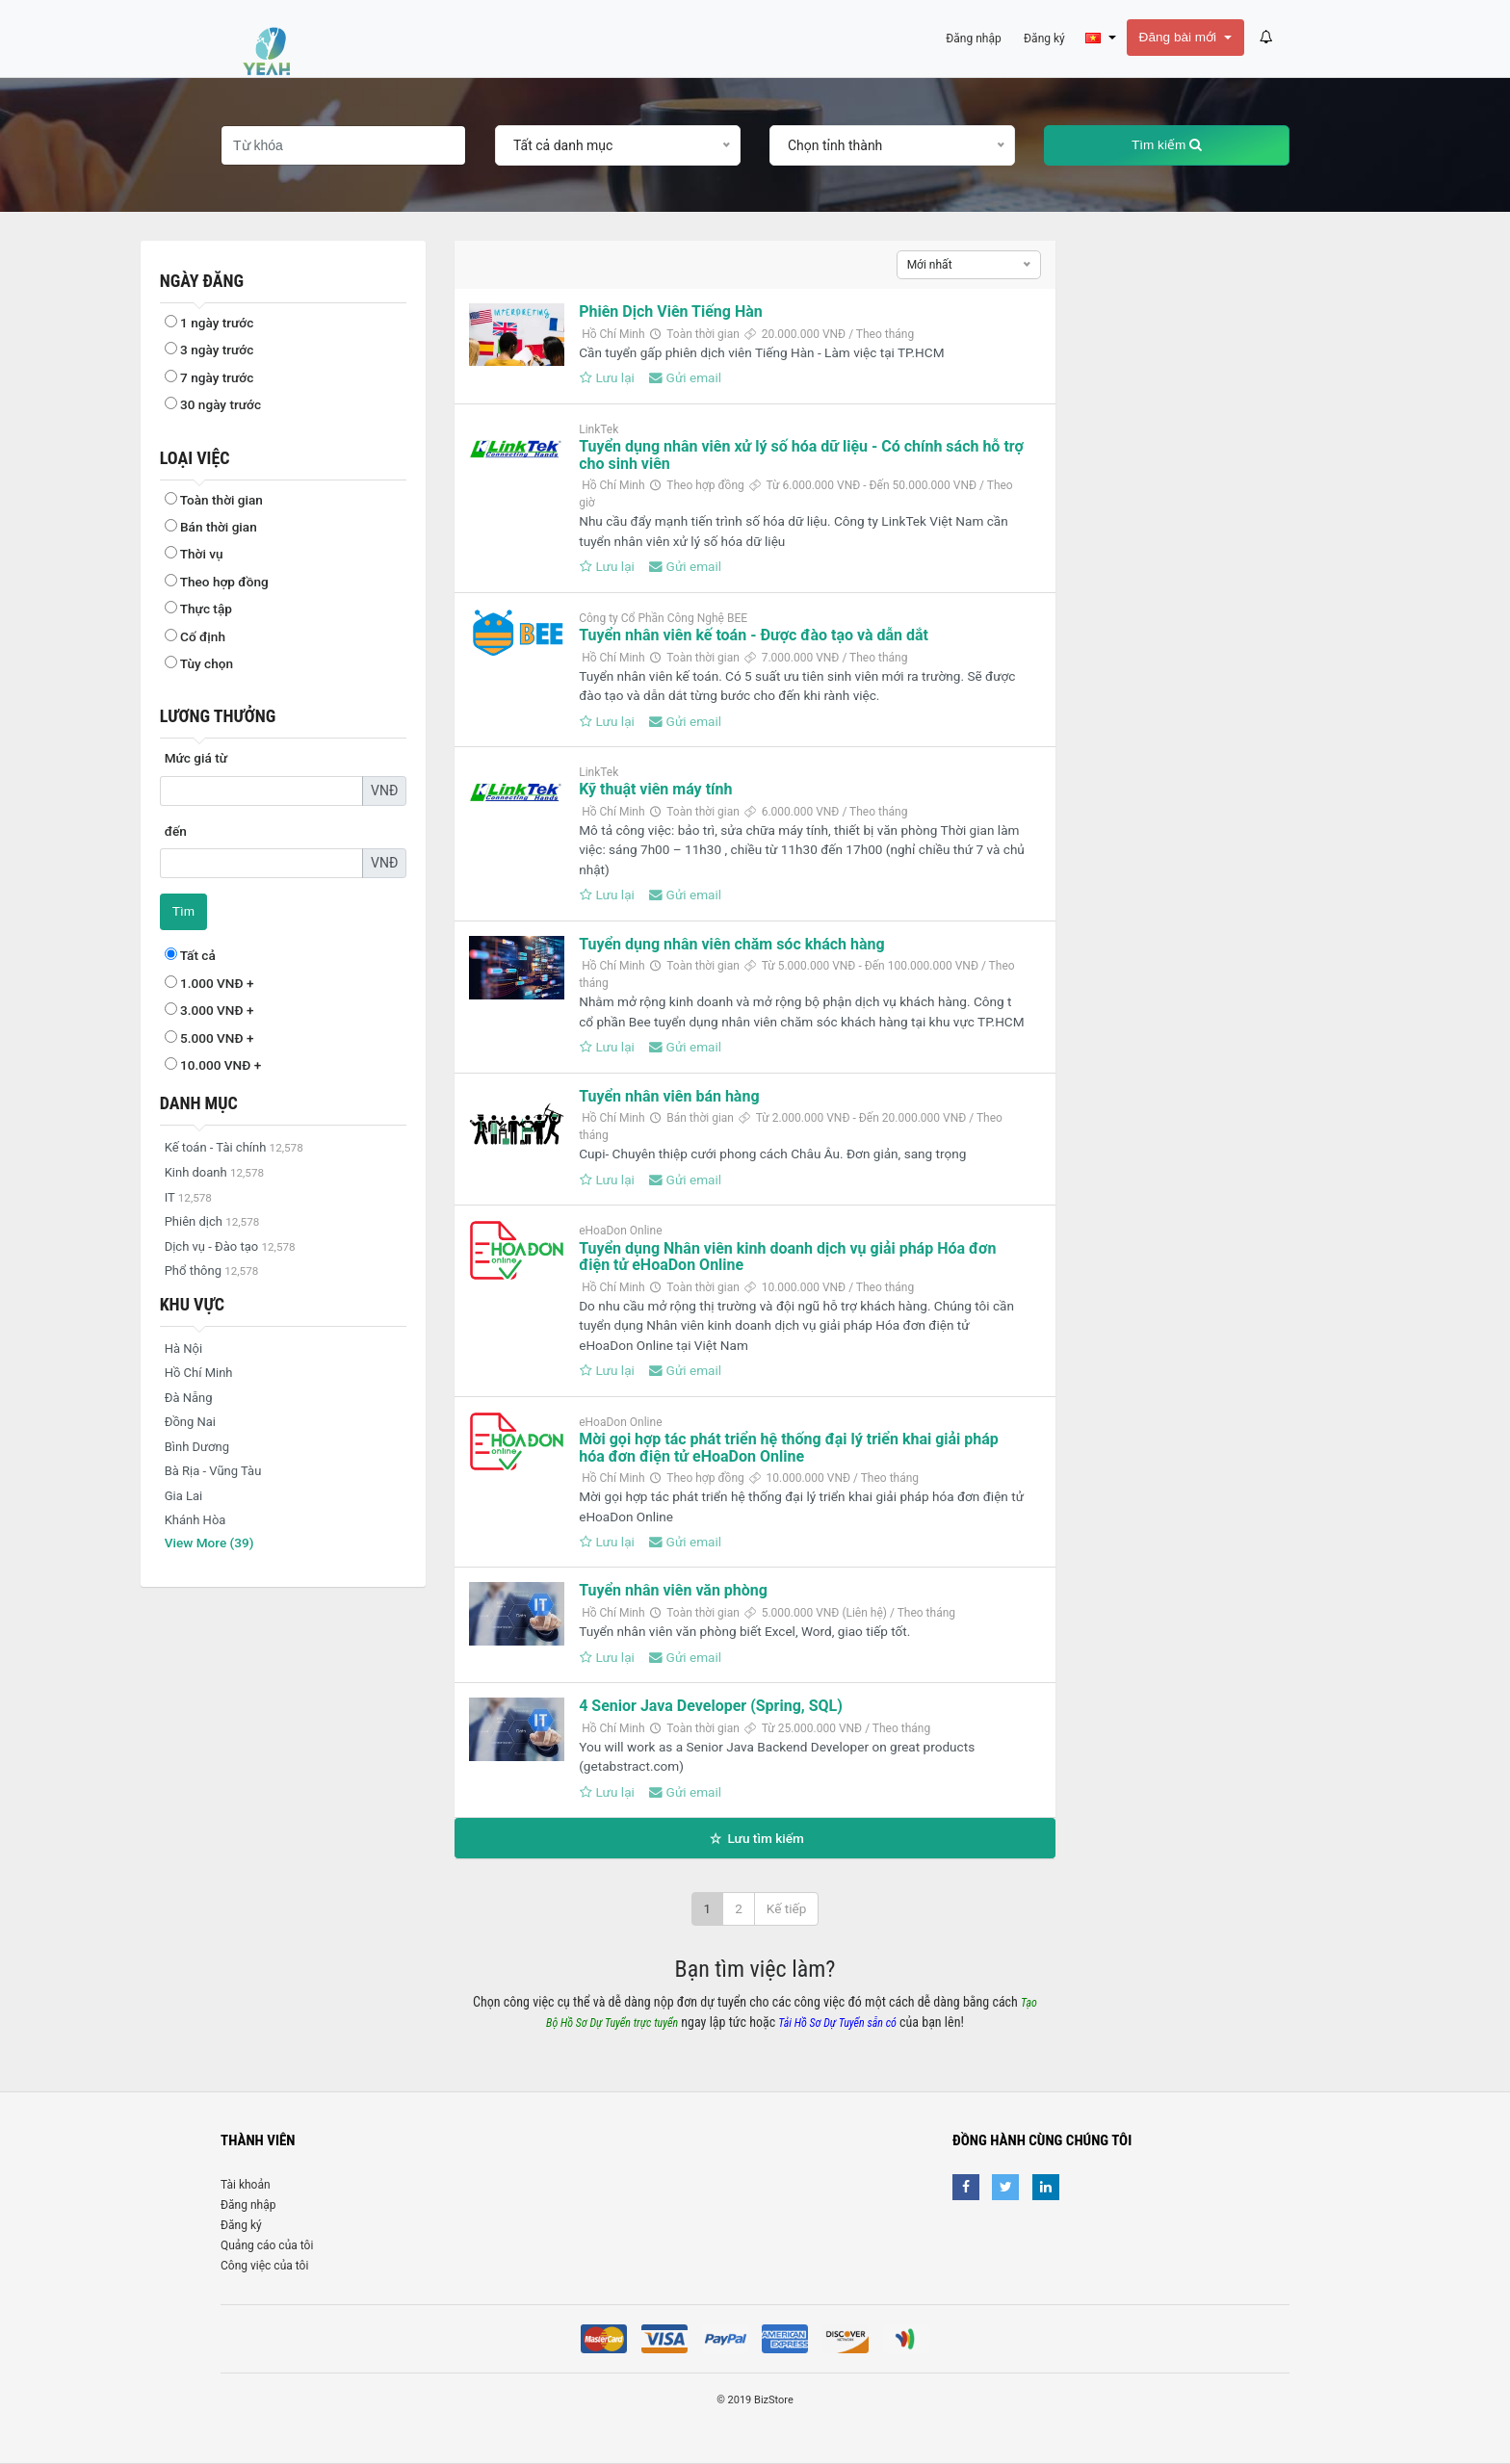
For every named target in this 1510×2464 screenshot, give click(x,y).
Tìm (183, 911)
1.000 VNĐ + (209, 983)
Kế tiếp (787, 1908)
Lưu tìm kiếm (755, 1838)
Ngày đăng (202, 281)
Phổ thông (212, 1270)
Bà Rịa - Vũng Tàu (213, 1471)
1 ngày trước (209, 322)
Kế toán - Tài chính (234, 1147)
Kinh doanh (214, 1172)
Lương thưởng (218, 716)
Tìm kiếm (1167, 145)
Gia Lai (184, 1496)
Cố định (195, 636)
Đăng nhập (248, 2205)
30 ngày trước (213, 404)
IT (188, 1197)
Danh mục (199, 1103)
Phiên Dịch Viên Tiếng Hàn (671, 311)
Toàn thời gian (214, 499)
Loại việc (195, 458)
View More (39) (209, 1542)
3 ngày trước (209, 349)
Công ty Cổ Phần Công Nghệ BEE (663, 618)
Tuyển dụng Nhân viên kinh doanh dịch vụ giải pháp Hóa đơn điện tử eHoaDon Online (787, 1257)
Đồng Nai (190, 1421)
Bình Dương (197, 1446)
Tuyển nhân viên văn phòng (673, 1590)
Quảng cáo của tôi (267, 2245)
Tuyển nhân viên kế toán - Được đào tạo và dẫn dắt (753, 635)
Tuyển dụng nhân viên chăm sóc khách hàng (731, 944)
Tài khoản (246, 2185)
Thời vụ (194, 553)
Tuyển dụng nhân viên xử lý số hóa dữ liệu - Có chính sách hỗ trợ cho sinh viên (801, 455)
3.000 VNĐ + (209, 1010)
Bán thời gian (211, 526)
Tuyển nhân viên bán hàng (669, 1096)
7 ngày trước (209, 377)
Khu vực (192, 1304)
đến (176, 831)
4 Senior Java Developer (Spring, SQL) (711, 1706)
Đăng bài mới (1179, 37)
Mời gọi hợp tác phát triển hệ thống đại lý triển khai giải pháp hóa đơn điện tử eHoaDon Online (789, 1447)
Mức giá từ (196, 757)
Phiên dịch (212, 1221)
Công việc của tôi (264, 2265)
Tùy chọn (199, 663)
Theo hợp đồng (217, 581)
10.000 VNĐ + (213, 1065)
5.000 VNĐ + (209, 1038)
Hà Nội (183, 1348)
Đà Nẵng (189, 1397)
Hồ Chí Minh (199, 1372)
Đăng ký (241, 2225)
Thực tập (198, 608)
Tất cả (190, 955)
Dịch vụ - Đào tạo (230, 1246)
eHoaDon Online (620, 1230)
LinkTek (598, 429)
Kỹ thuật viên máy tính (655, 789)
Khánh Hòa (195, 1520)
